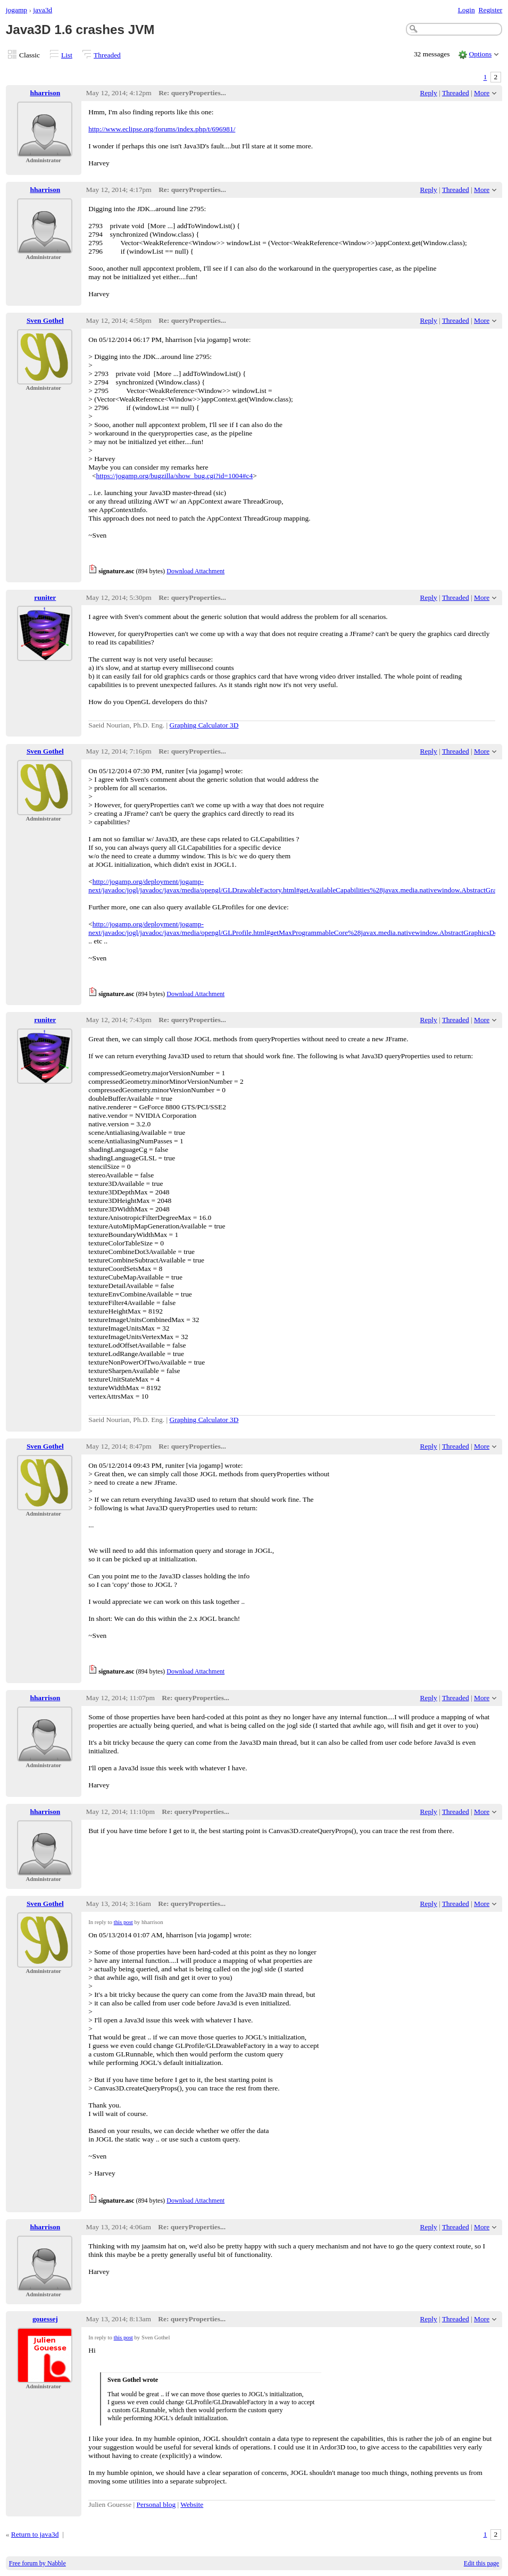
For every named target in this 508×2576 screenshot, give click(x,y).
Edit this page (481, 2563)
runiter (45, 597)
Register (490, 10)
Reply (428, 93)
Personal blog (156, 2504)
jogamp (16, 10)
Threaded (107, 55)
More (481, 93)
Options (480, 54)
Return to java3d (35, 2534)
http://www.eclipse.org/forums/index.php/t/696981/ (161, 129)
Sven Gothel (45, 320)
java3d (42, 10)
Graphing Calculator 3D (204, 725)
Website (191, 2504)
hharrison (45, 93)
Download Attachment (195, 571)
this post (123, 1922)
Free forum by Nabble (37, 2563)
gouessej (45, 2319)
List (66, 55)
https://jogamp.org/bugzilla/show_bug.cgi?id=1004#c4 (174, 476)
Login (466, 10)
